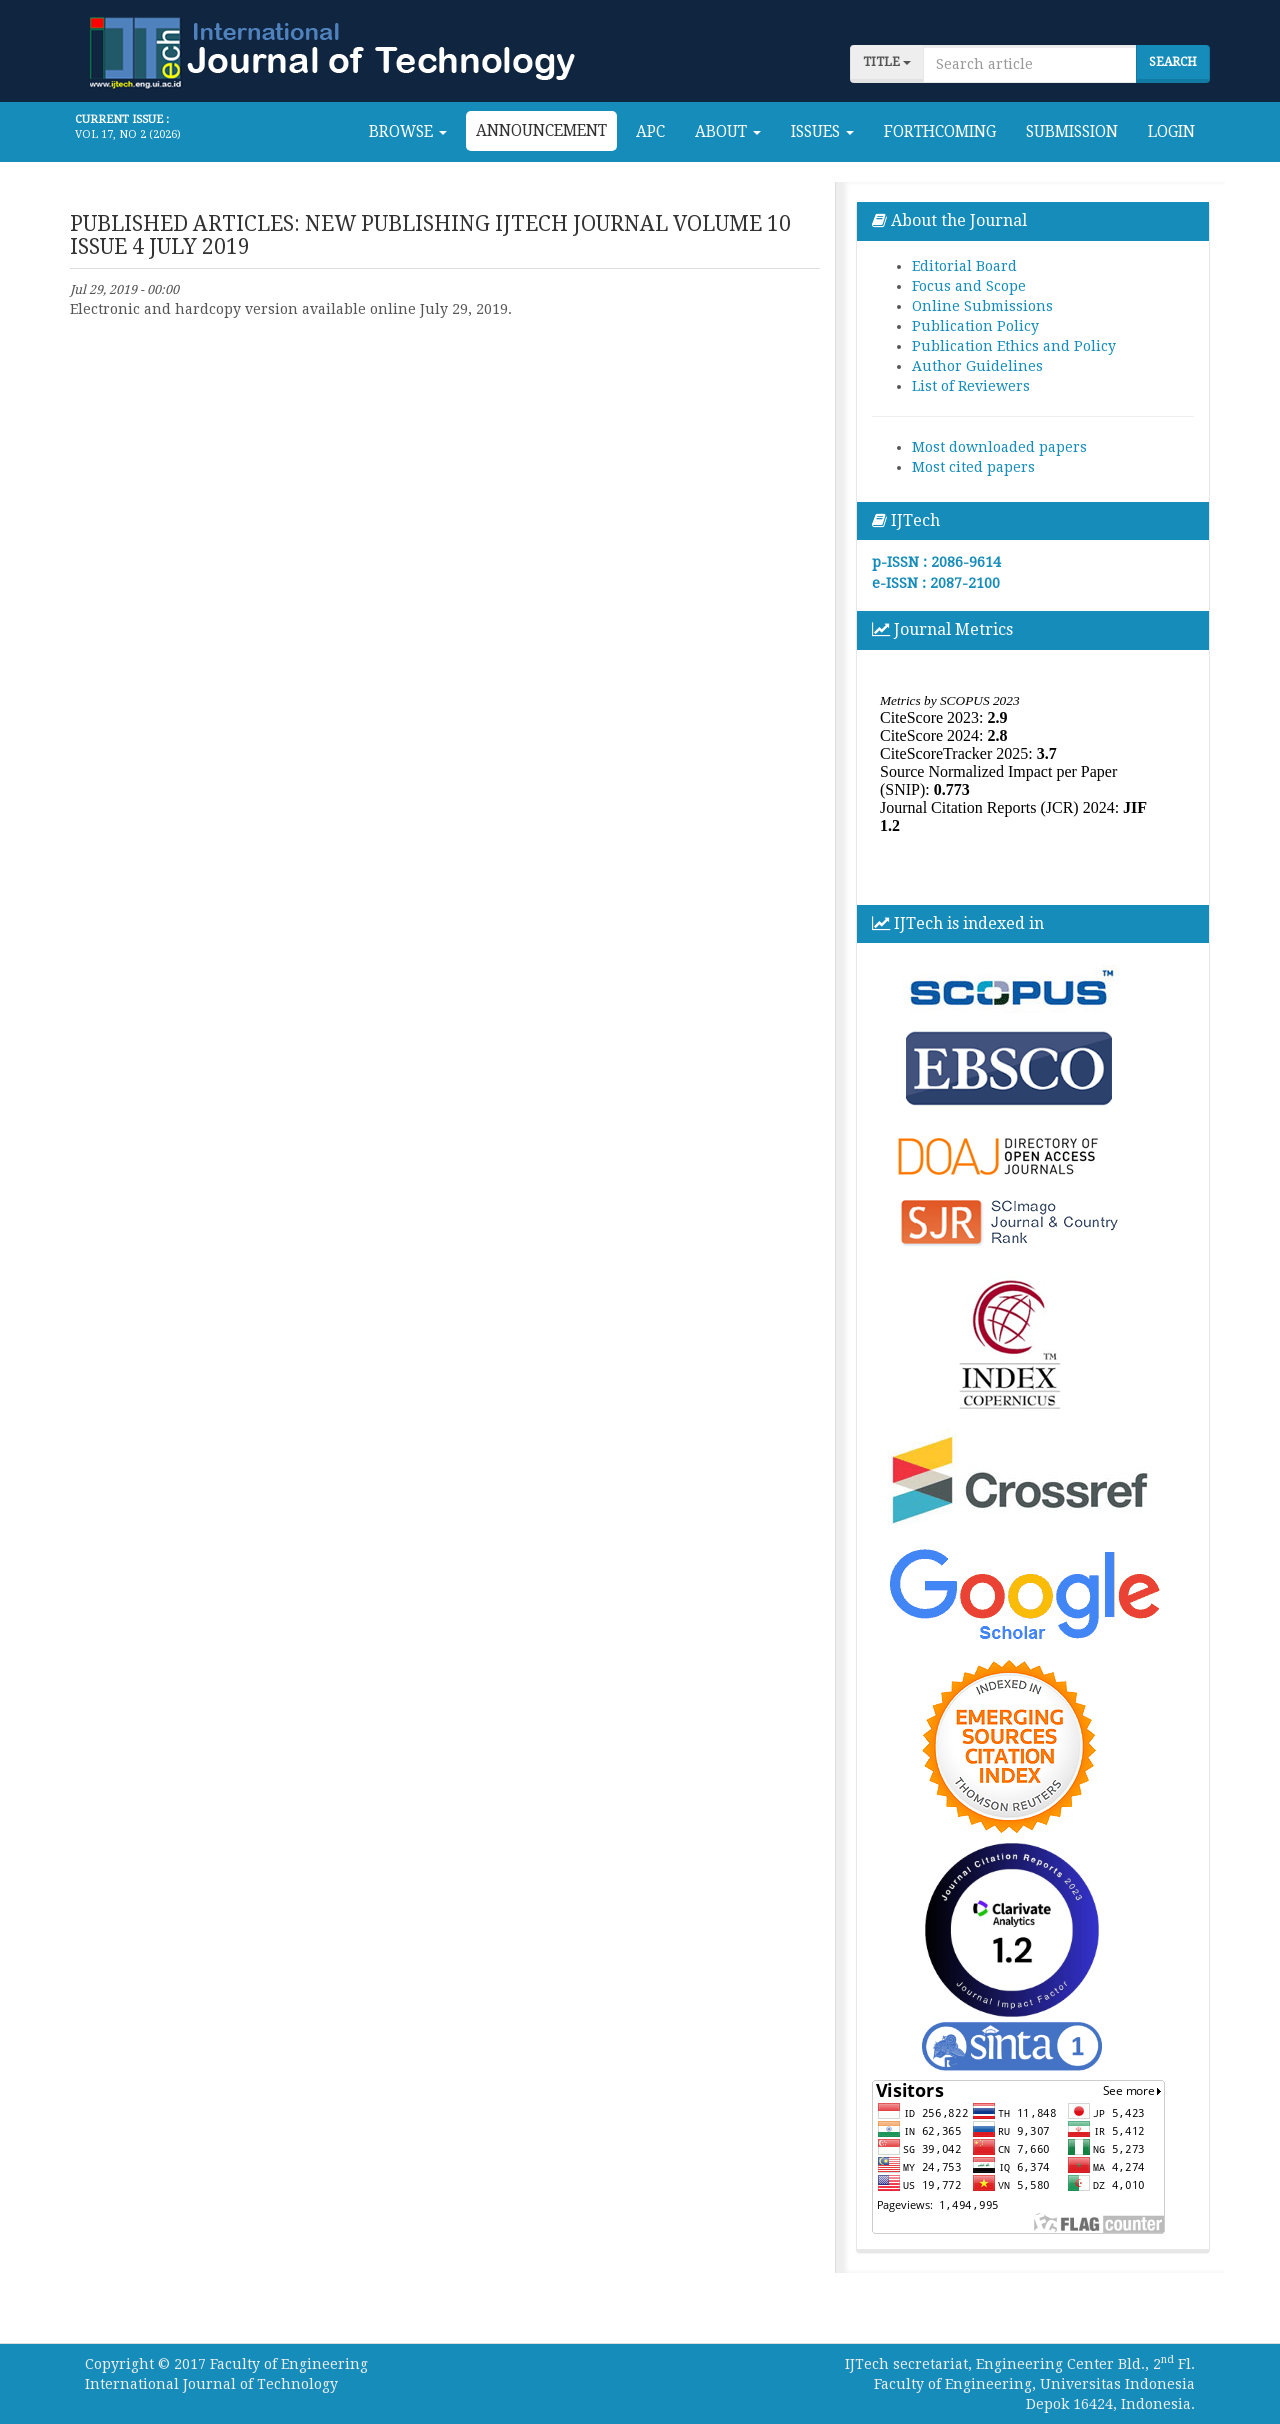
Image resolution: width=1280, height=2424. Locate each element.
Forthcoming (940, 132)
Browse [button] (408, 132)
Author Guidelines (977, 366)
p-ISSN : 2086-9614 (936, 562)
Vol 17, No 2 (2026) (128, 134)
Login (1171, 132)
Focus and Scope (969, 286)
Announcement (541, 131)
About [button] (728, 132)
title (887, 62)
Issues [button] (822, 132)
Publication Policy (975, 326)
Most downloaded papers (999, 447)
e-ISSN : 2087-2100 (936, 583)
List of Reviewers (971, 386)
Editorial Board (964, 266)
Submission (1072, 132)
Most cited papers (973, 467)
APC (650, 132)
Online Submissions (982, 306)
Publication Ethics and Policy (1014, 346)
